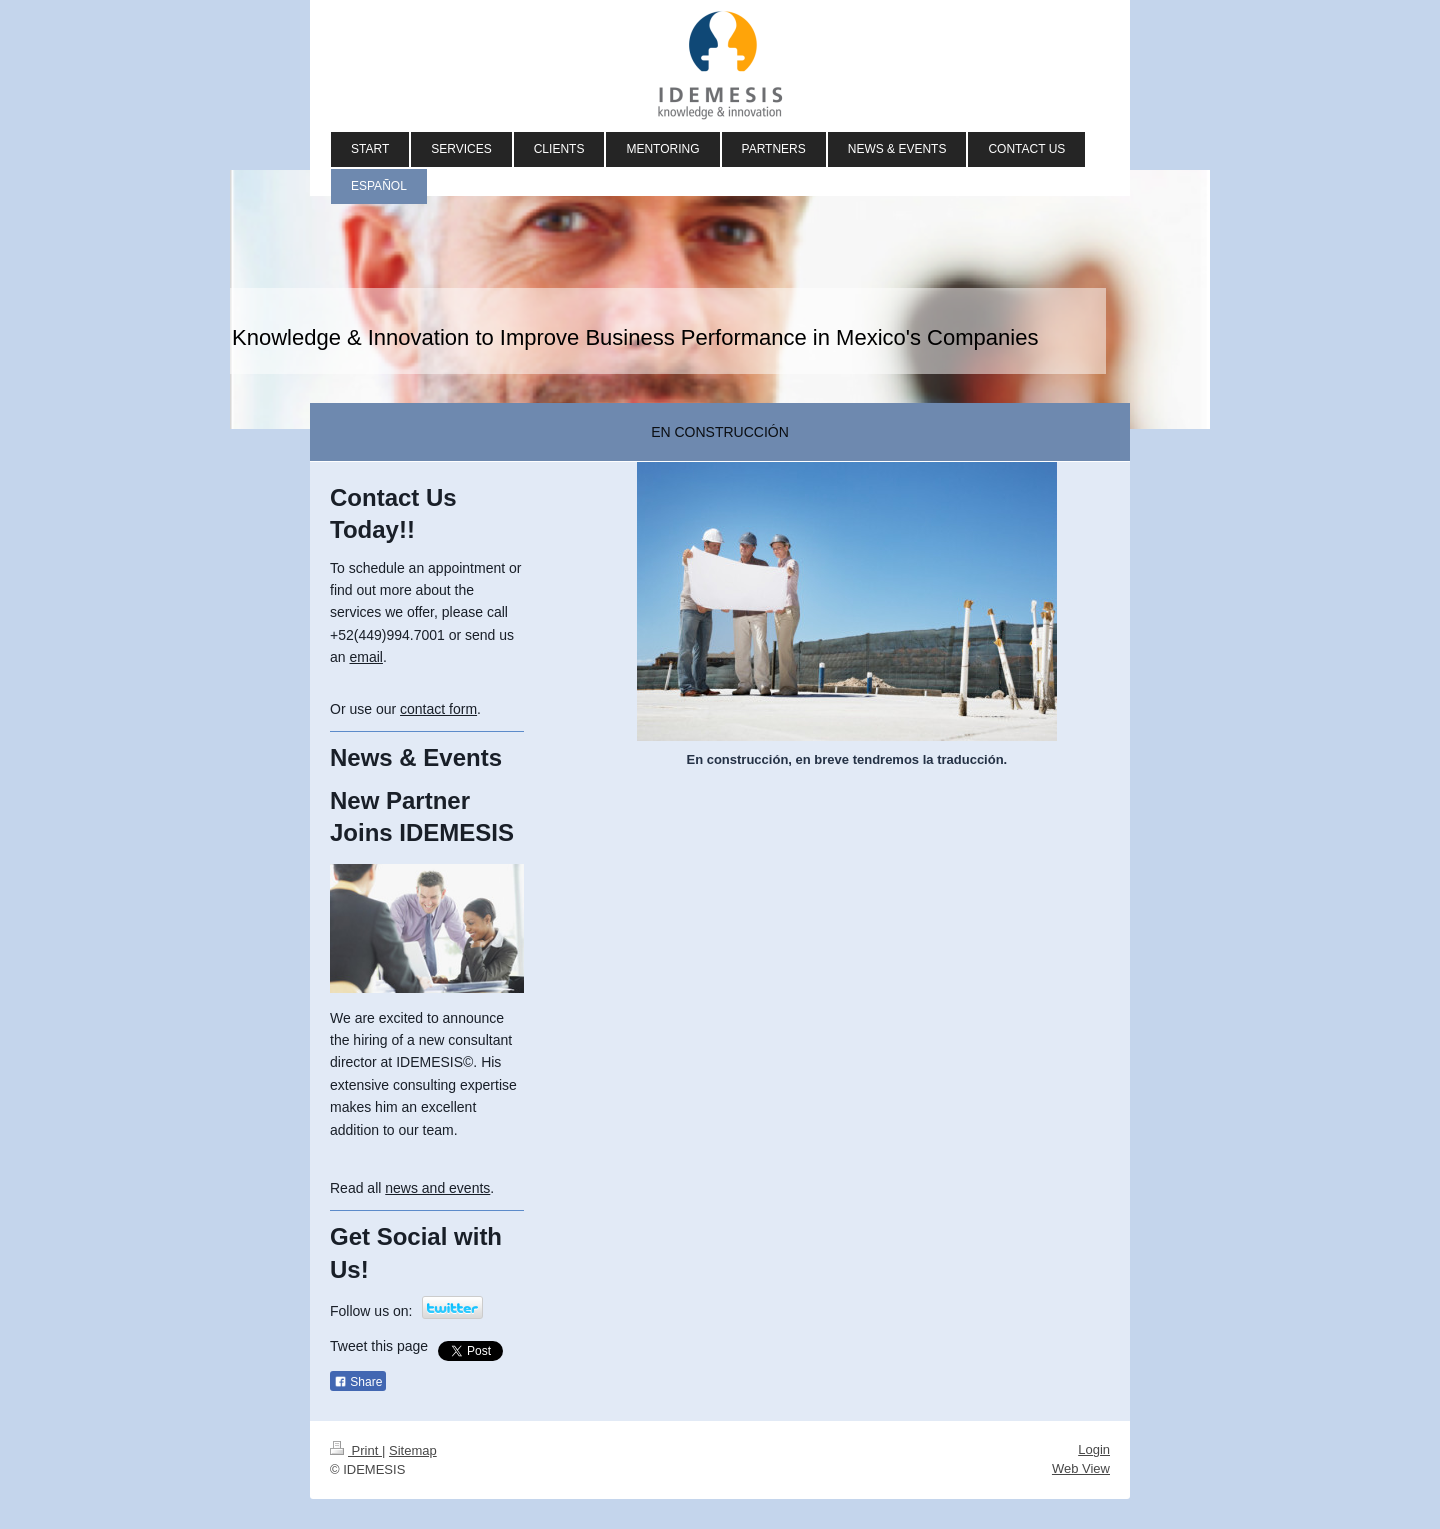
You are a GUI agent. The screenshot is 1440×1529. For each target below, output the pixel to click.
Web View (1081, 1468)
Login (1094, 1449)
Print (356, 1450)
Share (358, 1382)
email (365, 657)
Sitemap (413, 1450)
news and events (437, 1188)
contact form (438, 709)
